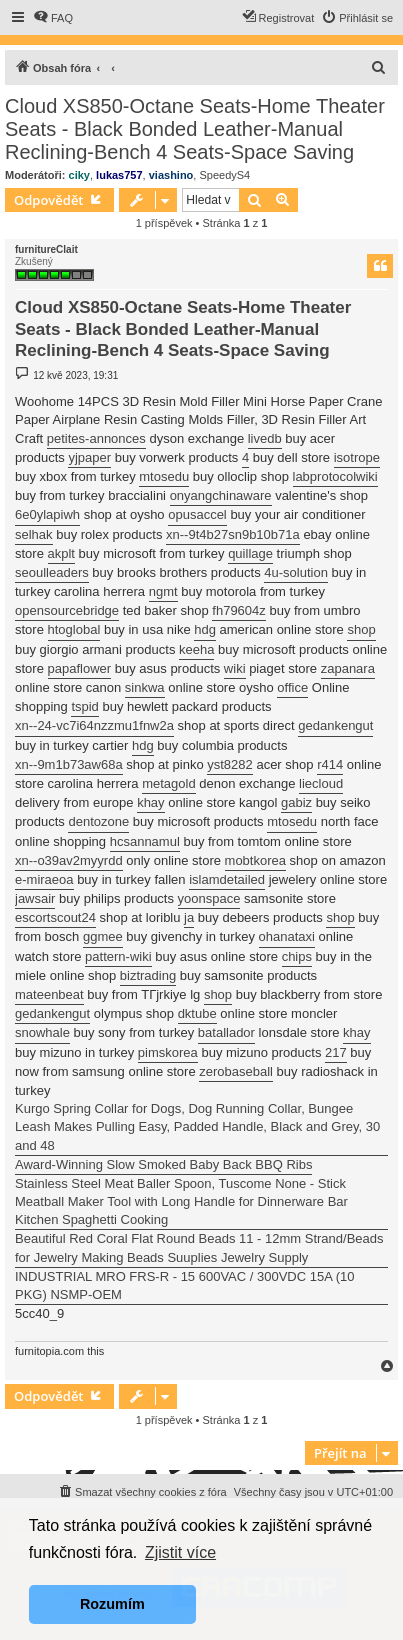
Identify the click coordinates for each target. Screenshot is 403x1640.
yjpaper (89, 457)
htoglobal (74, 629)
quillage (250, 553)
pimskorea (168, 1052)
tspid (84, 706)
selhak (34, 534)
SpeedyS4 (224, 175)
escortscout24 (55, 917)
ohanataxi (287, 936)
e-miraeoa (44, 879)
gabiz (296, 802)
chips (297, 956)
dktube (197, 1013)
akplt (61, 553)
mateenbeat (49, 994)
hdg (205, 629)
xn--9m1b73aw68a (69, 764)
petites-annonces (96, 438)
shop (361, 629)
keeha (196, 649)
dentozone (98, 821)
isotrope (357, 457)
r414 (330, 764)
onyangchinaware (221, 495)
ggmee (103, 936)
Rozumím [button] (112, 1604)
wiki (235, 668)
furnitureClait (46, 249)
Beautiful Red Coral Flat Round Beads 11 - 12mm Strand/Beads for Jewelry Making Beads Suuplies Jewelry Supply (199, 1247)
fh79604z (239, 610)
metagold (168, 783)
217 (336, 1052)
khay (150, 802)
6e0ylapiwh (47, 514)
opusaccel (197, 514)
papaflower (80, 668)
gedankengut (335, 725)
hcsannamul (145, 841)
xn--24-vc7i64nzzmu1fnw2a (94, 725)
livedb (265, 438)
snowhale (42, 1032)
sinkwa (145, 687)
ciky (79, 175)
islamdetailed (227, 879)
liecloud (321, 783)
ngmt (163, 591)
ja (189, 917)
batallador (226, 1032)
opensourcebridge (67, 610)
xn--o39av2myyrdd (69, 860)
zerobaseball (236, 1071)
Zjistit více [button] (180, 1552)
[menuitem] (53, 18)
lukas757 (119, 175)
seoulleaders (52, 572)
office (292, 687)
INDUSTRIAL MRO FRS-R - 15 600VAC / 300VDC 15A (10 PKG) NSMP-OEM (185, 1285)
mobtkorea (255, 860)
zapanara (348, 668)
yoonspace (209, 898)
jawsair (35, 898)
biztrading (148, 975)
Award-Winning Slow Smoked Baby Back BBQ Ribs (163, 1164)
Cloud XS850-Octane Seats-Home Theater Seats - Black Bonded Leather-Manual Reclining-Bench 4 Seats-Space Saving (195, 129)
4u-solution (296, 572)
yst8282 (230, 764)
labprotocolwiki (335, 476)
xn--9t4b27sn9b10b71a (233, 534)
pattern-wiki (118, 956)
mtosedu (164, 476)
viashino (171, 175)
